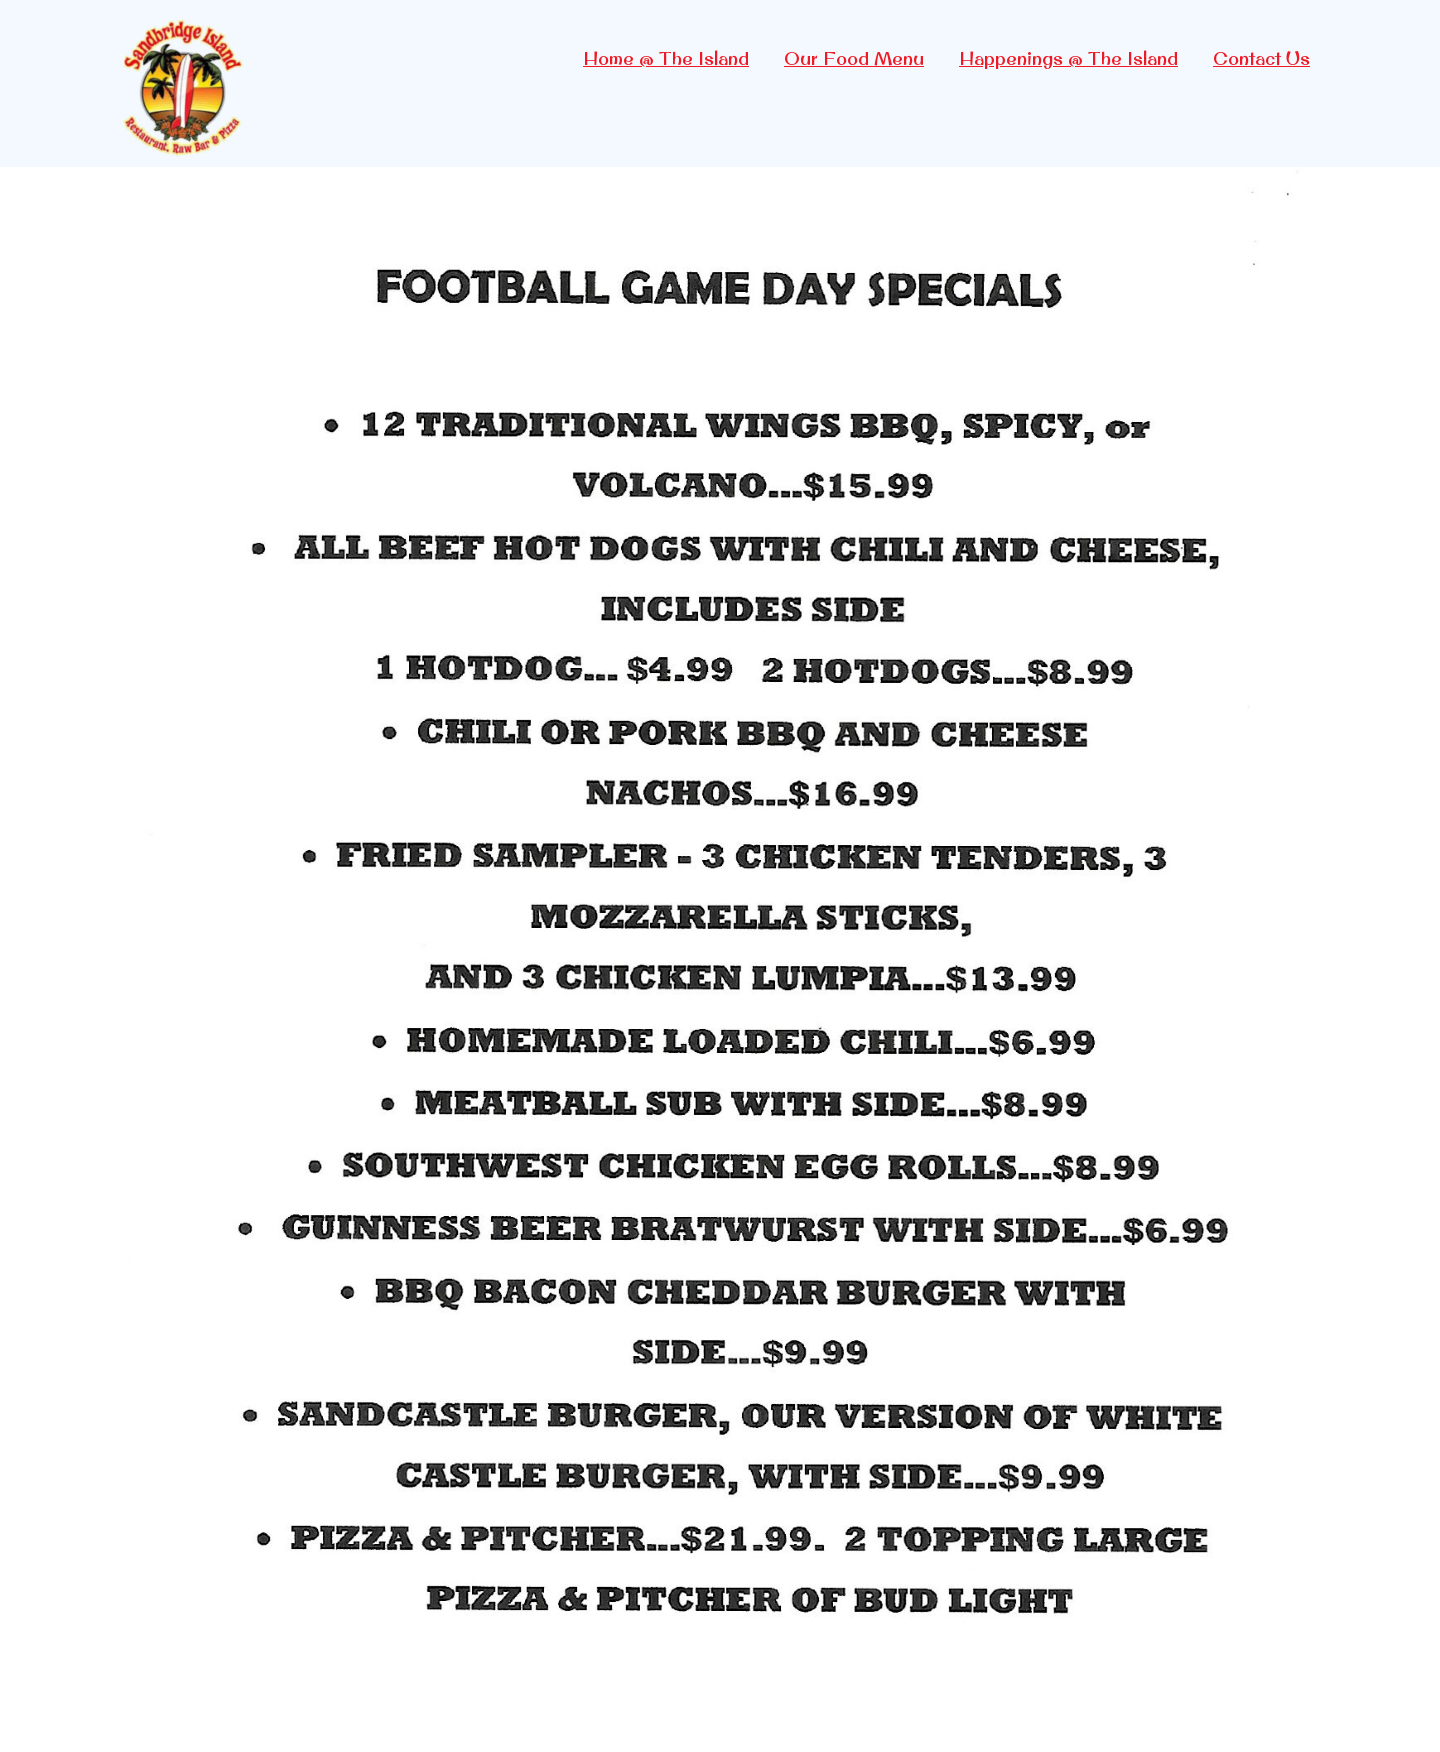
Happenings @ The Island (1068, 58)
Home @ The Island (666, 58)
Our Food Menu (854, 58)
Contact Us (1261, 58)
